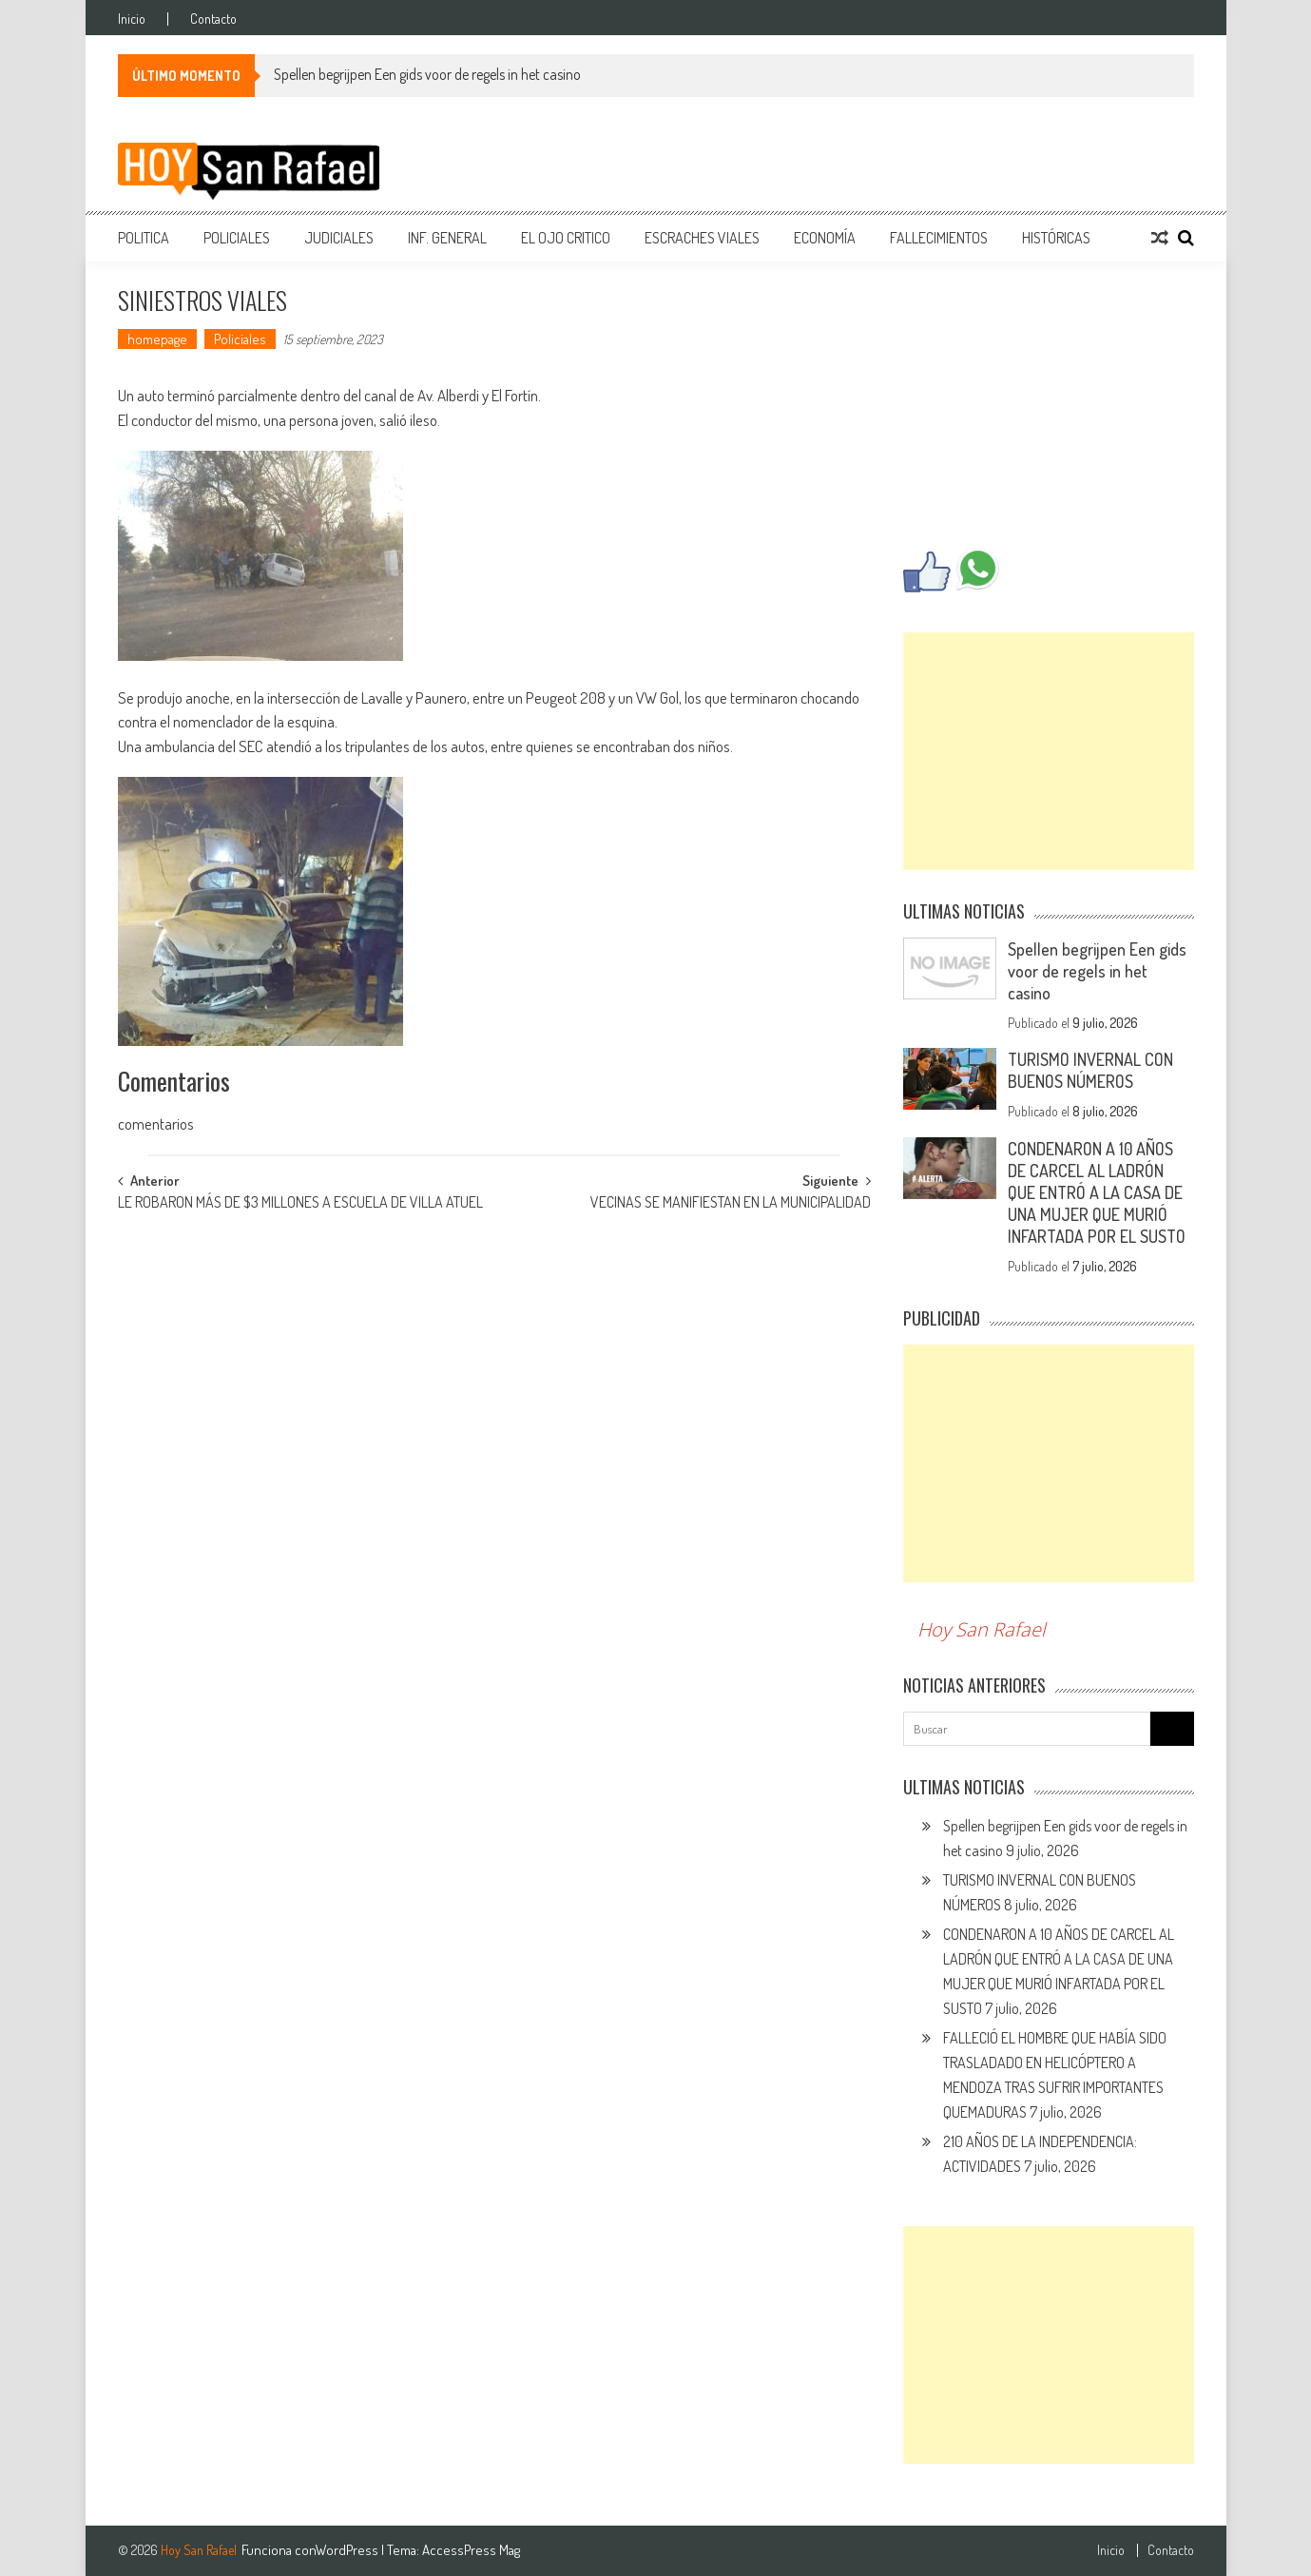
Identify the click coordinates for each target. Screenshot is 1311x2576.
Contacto (213, 19)
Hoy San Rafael (981, 1629)
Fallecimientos (939, 237)
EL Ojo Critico (565, 237)
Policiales (236, 237)
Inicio (131, 19)
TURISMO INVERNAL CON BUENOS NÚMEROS (1090, 1070)
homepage (157, 339)
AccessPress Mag (471, 2550)
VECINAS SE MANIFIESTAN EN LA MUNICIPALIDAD (730, 1203)
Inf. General (447, 237)
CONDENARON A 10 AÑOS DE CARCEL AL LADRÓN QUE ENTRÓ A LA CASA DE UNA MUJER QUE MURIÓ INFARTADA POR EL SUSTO (1097, 1192)
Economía (825, 237)
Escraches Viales (702, 237)
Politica (143, 237)
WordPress (348, 2550)
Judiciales (339, 237)
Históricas (1056, 237)
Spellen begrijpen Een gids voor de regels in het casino (427, 74)
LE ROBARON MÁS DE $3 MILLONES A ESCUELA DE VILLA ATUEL (300, 1203)
